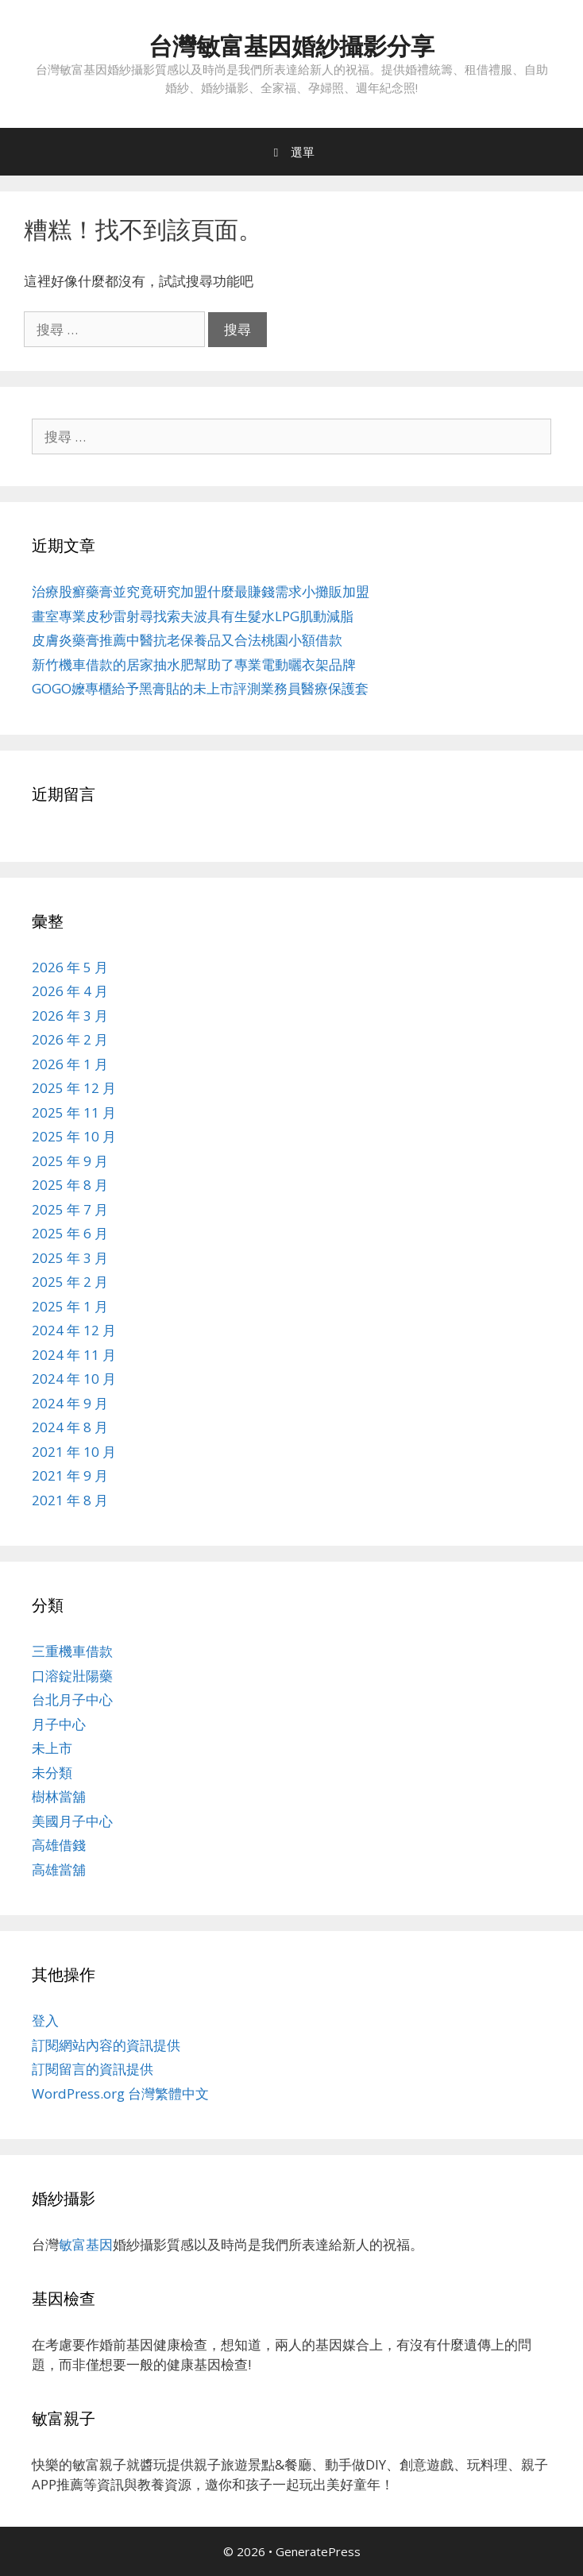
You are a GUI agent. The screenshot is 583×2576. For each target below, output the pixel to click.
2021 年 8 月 (70, 1500)
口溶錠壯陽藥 (72, 1675)
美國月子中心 (72, 1821)
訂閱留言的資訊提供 (92, 2069)
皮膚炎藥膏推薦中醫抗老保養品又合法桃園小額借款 (187, 640)
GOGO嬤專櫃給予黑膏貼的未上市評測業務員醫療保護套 (200, 688)
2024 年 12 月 (74, 1330)
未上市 (52, 1748)
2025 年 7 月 (70, 1209)
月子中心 (59, 1724)
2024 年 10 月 (74, 1378)
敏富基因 (86, 2244)
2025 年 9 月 (70, 1161)
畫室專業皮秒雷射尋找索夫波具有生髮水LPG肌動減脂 (192, 616)
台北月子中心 (72, 1699)
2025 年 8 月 (70, 1185)
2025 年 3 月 (70, 1258)
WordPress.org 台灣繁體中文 (120, 2093)
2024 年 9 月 (70, 1403)
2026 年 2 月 (70, 1039)
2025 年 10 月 (74, 1136)
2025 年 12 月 (74, 1088)
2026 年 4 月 (70, 991)
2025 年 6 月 (70, 1233)
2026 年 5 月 (70, 967)
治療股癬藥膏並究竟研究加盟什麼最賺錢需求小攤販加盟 (200, 591)
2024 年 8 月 (70, 1427)
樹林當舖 (59, 1796)
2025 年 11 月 (74, 1112)
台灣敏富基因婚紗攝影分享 (291, 45)
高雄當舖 (59, 1869)
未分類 (52, 1772)
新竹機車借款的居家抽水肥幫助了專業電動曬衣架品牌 (194, 664)
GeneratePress (318, 2551)
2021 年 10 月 (74, 1451)
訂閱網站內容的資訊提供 (106, 2045)
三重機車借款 (72, 1651)
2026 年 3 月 (70, 1015)
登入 (45, 2020)
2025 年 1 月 (70, 1306)
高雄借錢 (59, 1845)
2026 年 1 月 (70, 1064)
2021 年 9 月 (70, 1475)
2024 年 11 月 (74, 1355)
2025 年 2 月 (70, 1282)
